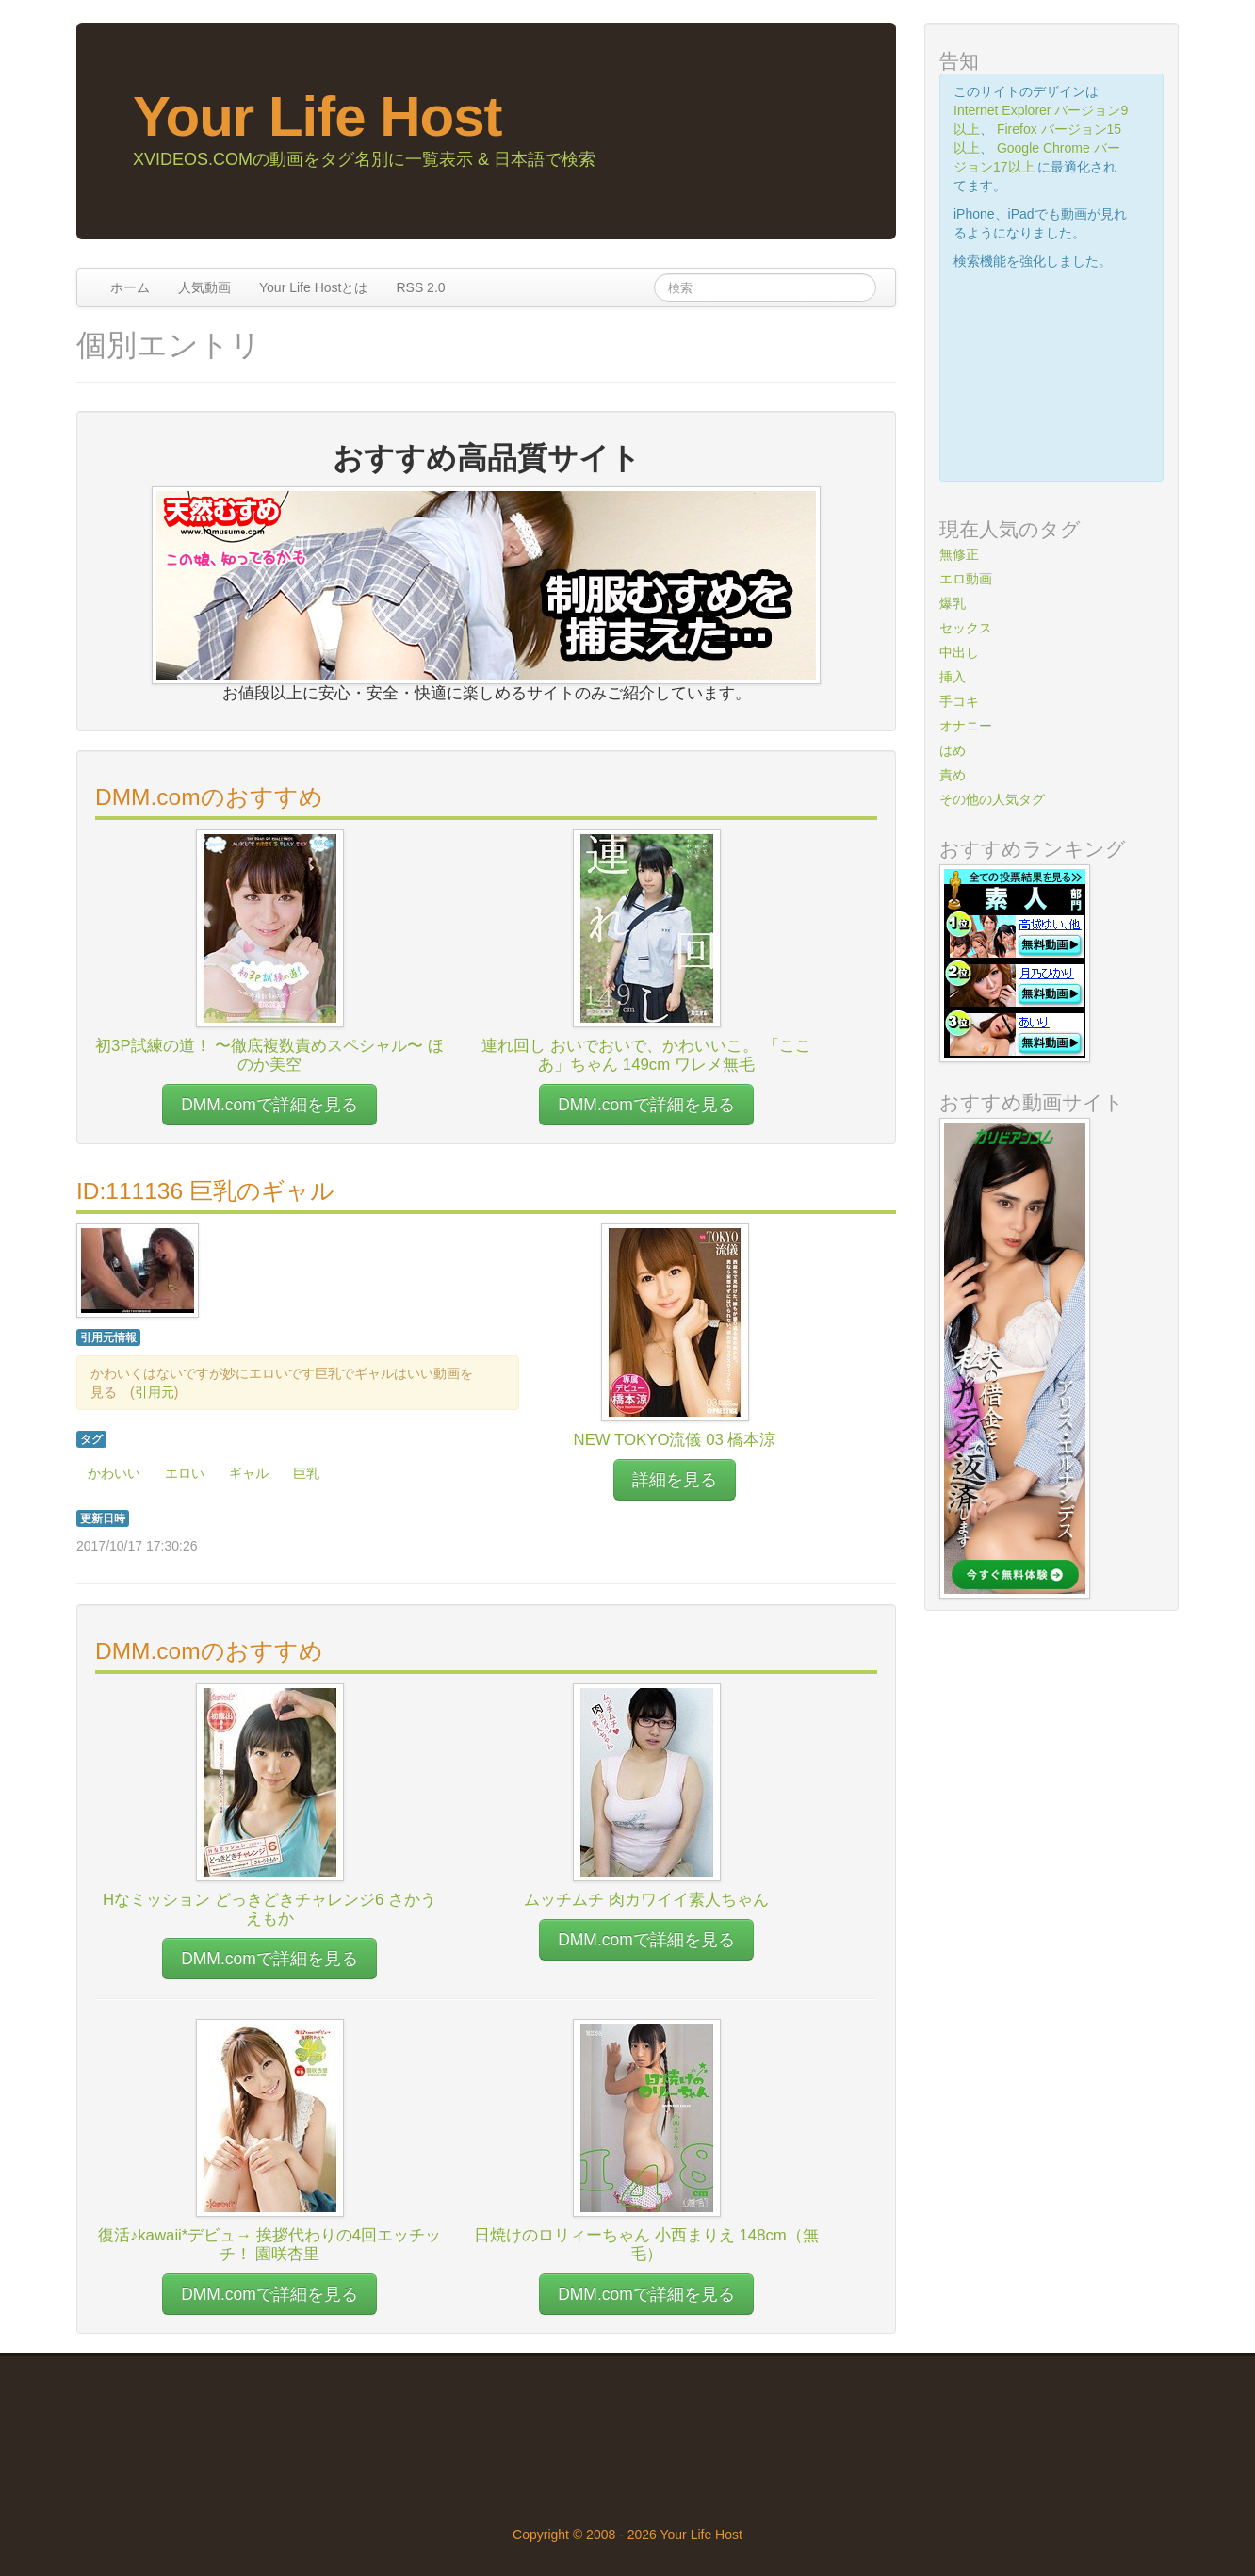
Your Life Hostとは (313, 287)
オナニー (965, 725)
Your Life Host (317, 116)
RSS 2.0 (420, 287)
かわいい (114, 1473)
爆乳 (952, 603)
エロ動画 (965, 578)
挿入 (952, 676)
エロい (184, 1473)
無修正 (959, 554)
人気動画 (204, 287)
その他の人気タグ (992, 799)
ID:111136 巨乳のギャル (205, 1191)
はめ (952, 750)
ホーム (130, 287)
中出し (959, 652)
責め (952, 774)
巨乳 (306, 1473)
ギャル (249, 1473)
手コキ (959, 701)
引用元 (154, 1392)
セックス (965, 627)
